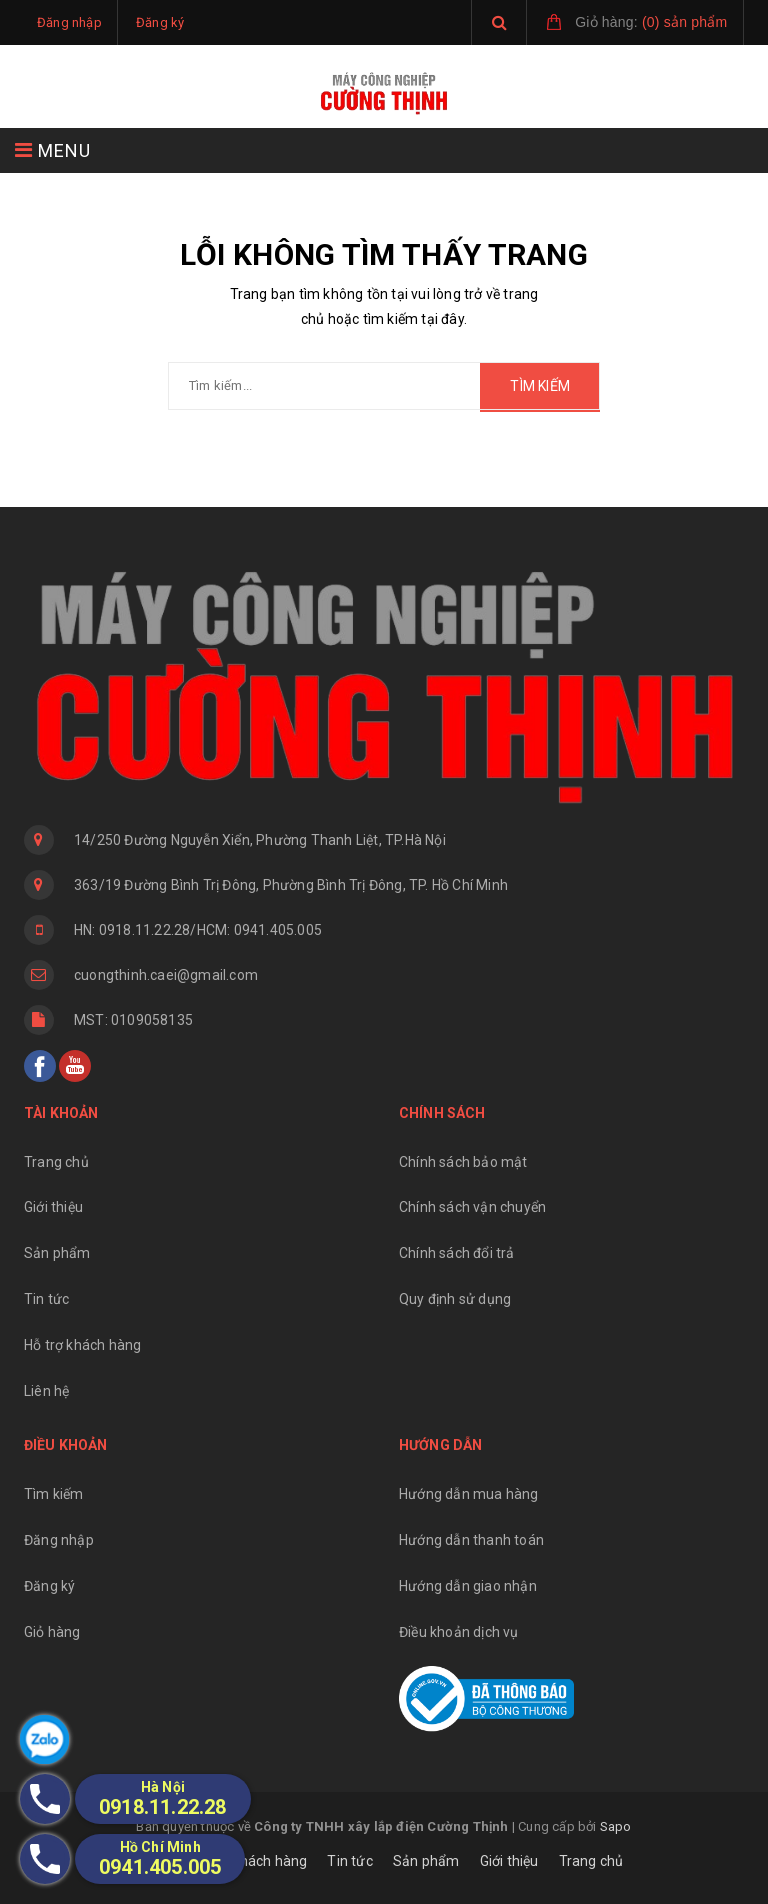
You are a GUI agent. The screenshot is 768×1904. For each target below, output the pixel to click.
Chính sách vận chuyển (472, 1207)
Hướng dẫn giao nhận (468, 1586)
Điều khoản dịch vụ (459, 1632)
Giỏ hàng (52, 1632)
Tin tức (46, 1299)
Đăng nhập (59, 1540)
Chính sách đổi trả (457, 1253)
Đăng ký (49, 1586)
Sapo (616, 1826)
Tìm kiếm (54, 1494)
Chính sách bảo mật (463, 1162)
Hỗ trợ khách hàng (82, 1345)
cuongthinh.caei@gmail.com (166, 975)
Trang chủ (56, 1162)
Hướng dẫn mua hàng (469, 1494)
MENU (53, 150)
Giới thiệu (53, 1207)
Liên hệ (46, 1391)
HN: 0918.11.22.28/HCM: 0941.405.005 (198, 930)
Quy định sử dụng (455, 1299)
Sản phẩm (57, 1253)
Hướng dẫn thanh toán (471, 1540)
